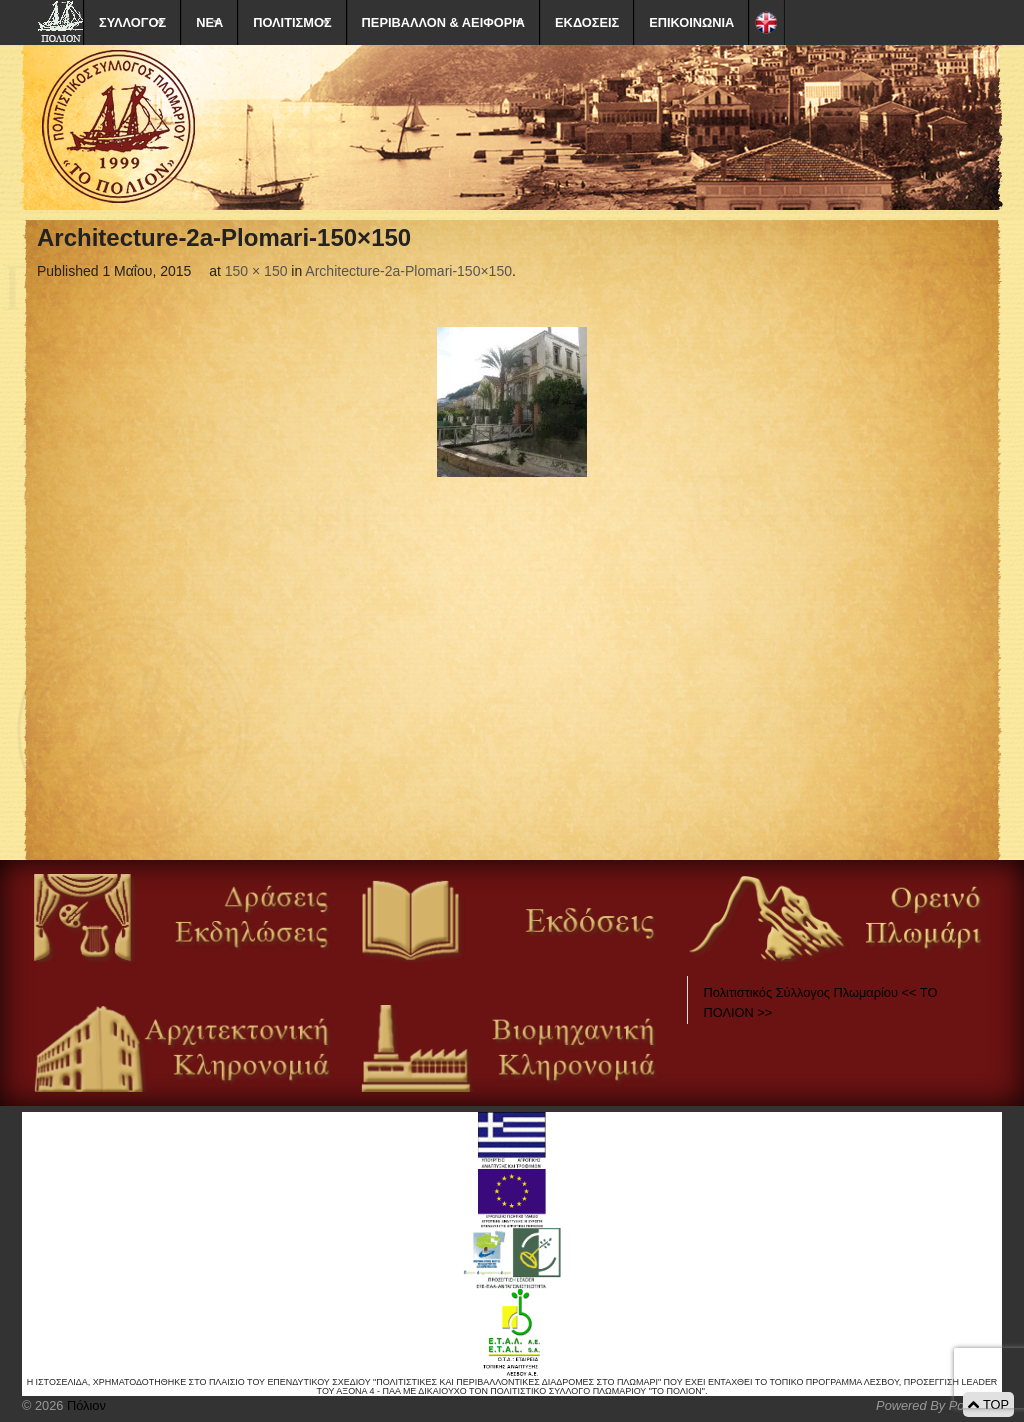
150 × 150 (256, 271)
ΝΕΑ (209, 22)
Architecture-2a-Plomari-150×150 (408, 271)
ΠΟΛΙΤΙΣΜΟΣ (292, 22)
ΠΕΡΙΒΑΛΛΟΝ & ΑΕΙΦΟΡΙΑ (443, 22)
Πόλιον (84, 1405)
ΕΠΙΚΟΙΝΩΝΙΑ (691, 22)
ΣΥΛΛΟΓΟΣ (132, 22)
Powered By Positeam (939, 1405)
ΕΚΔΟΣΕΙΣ (587, 22)
